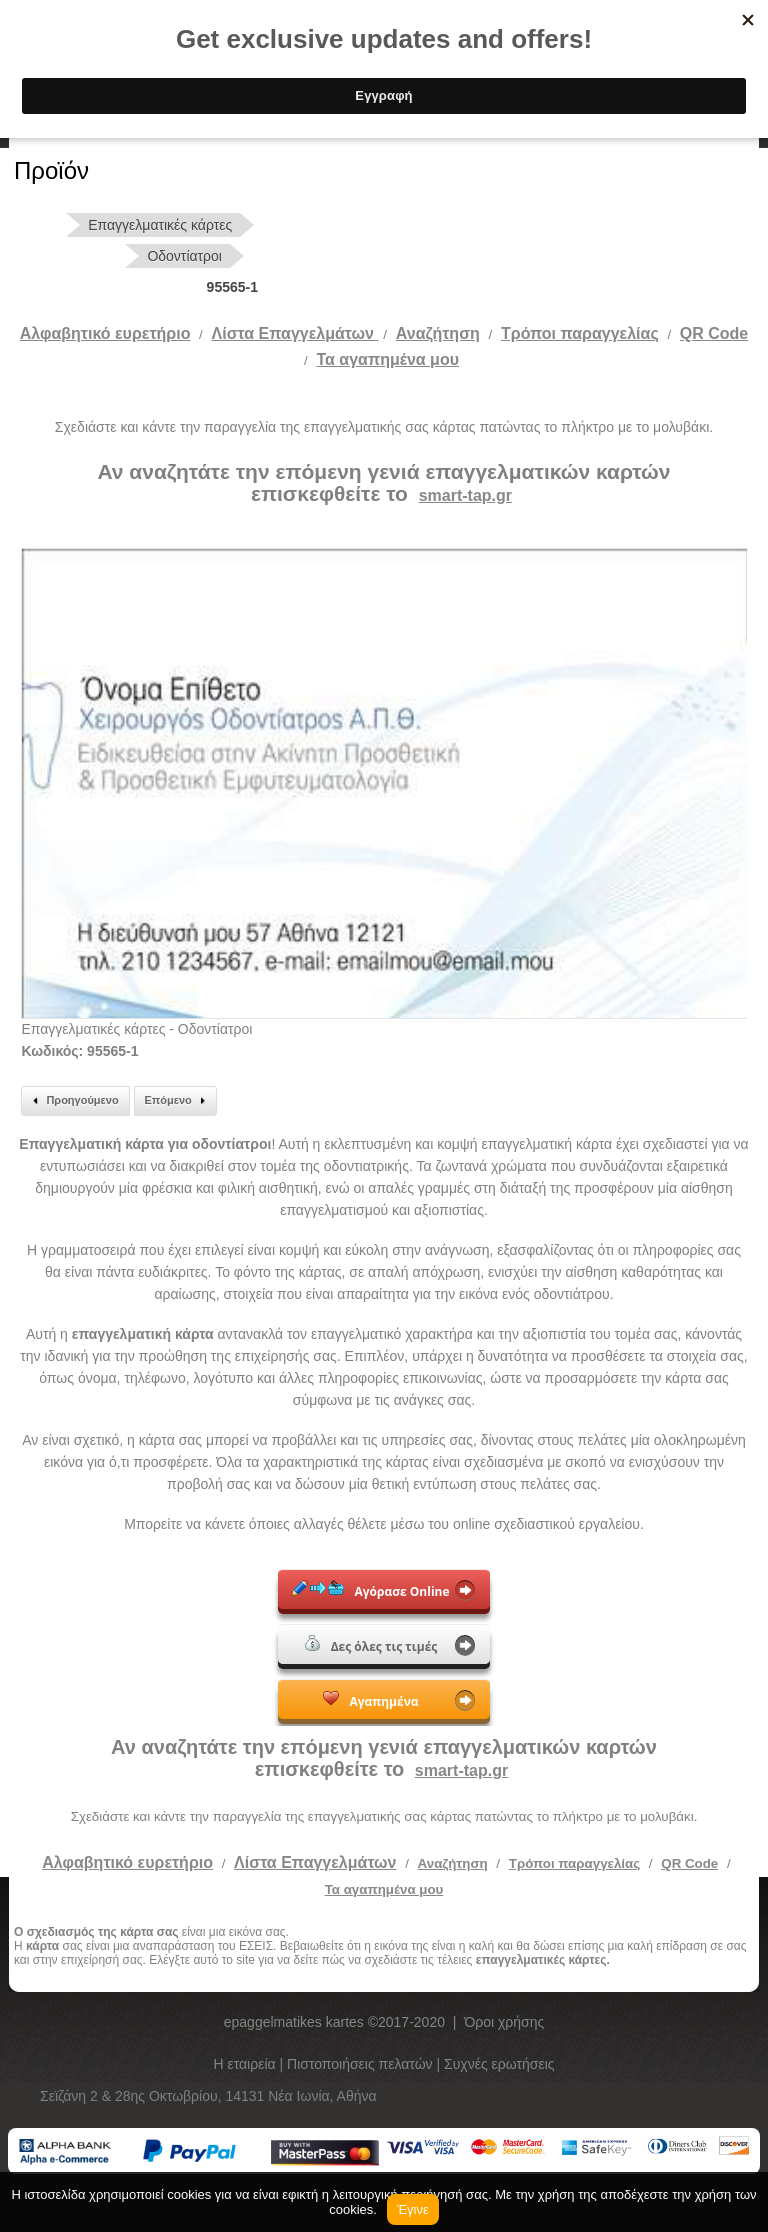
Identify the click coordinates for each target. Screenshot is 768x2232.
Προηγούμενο (72, 1101)
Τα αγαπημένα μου (387, 359)
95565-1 (232, 287)
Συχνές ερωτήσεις (499, 2064)
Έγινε (413, 2209)
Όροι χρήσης (504, 2022)
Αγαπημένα (370, 1700)
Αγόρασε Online (370, 1590)
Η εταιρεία (246, 2064)
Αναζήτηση (438, 333)
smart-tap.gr (465, 495)
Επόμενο (178, 1101)
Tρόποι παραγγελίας (580, 333)
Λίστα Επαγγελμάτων (295, 333)
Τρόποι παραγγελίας (574, 1863)
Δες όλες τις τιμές (371, 1645)
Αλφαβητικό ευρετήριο (105, 333)
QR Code (714, 333)
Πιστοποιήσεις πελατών (362, 2064)
